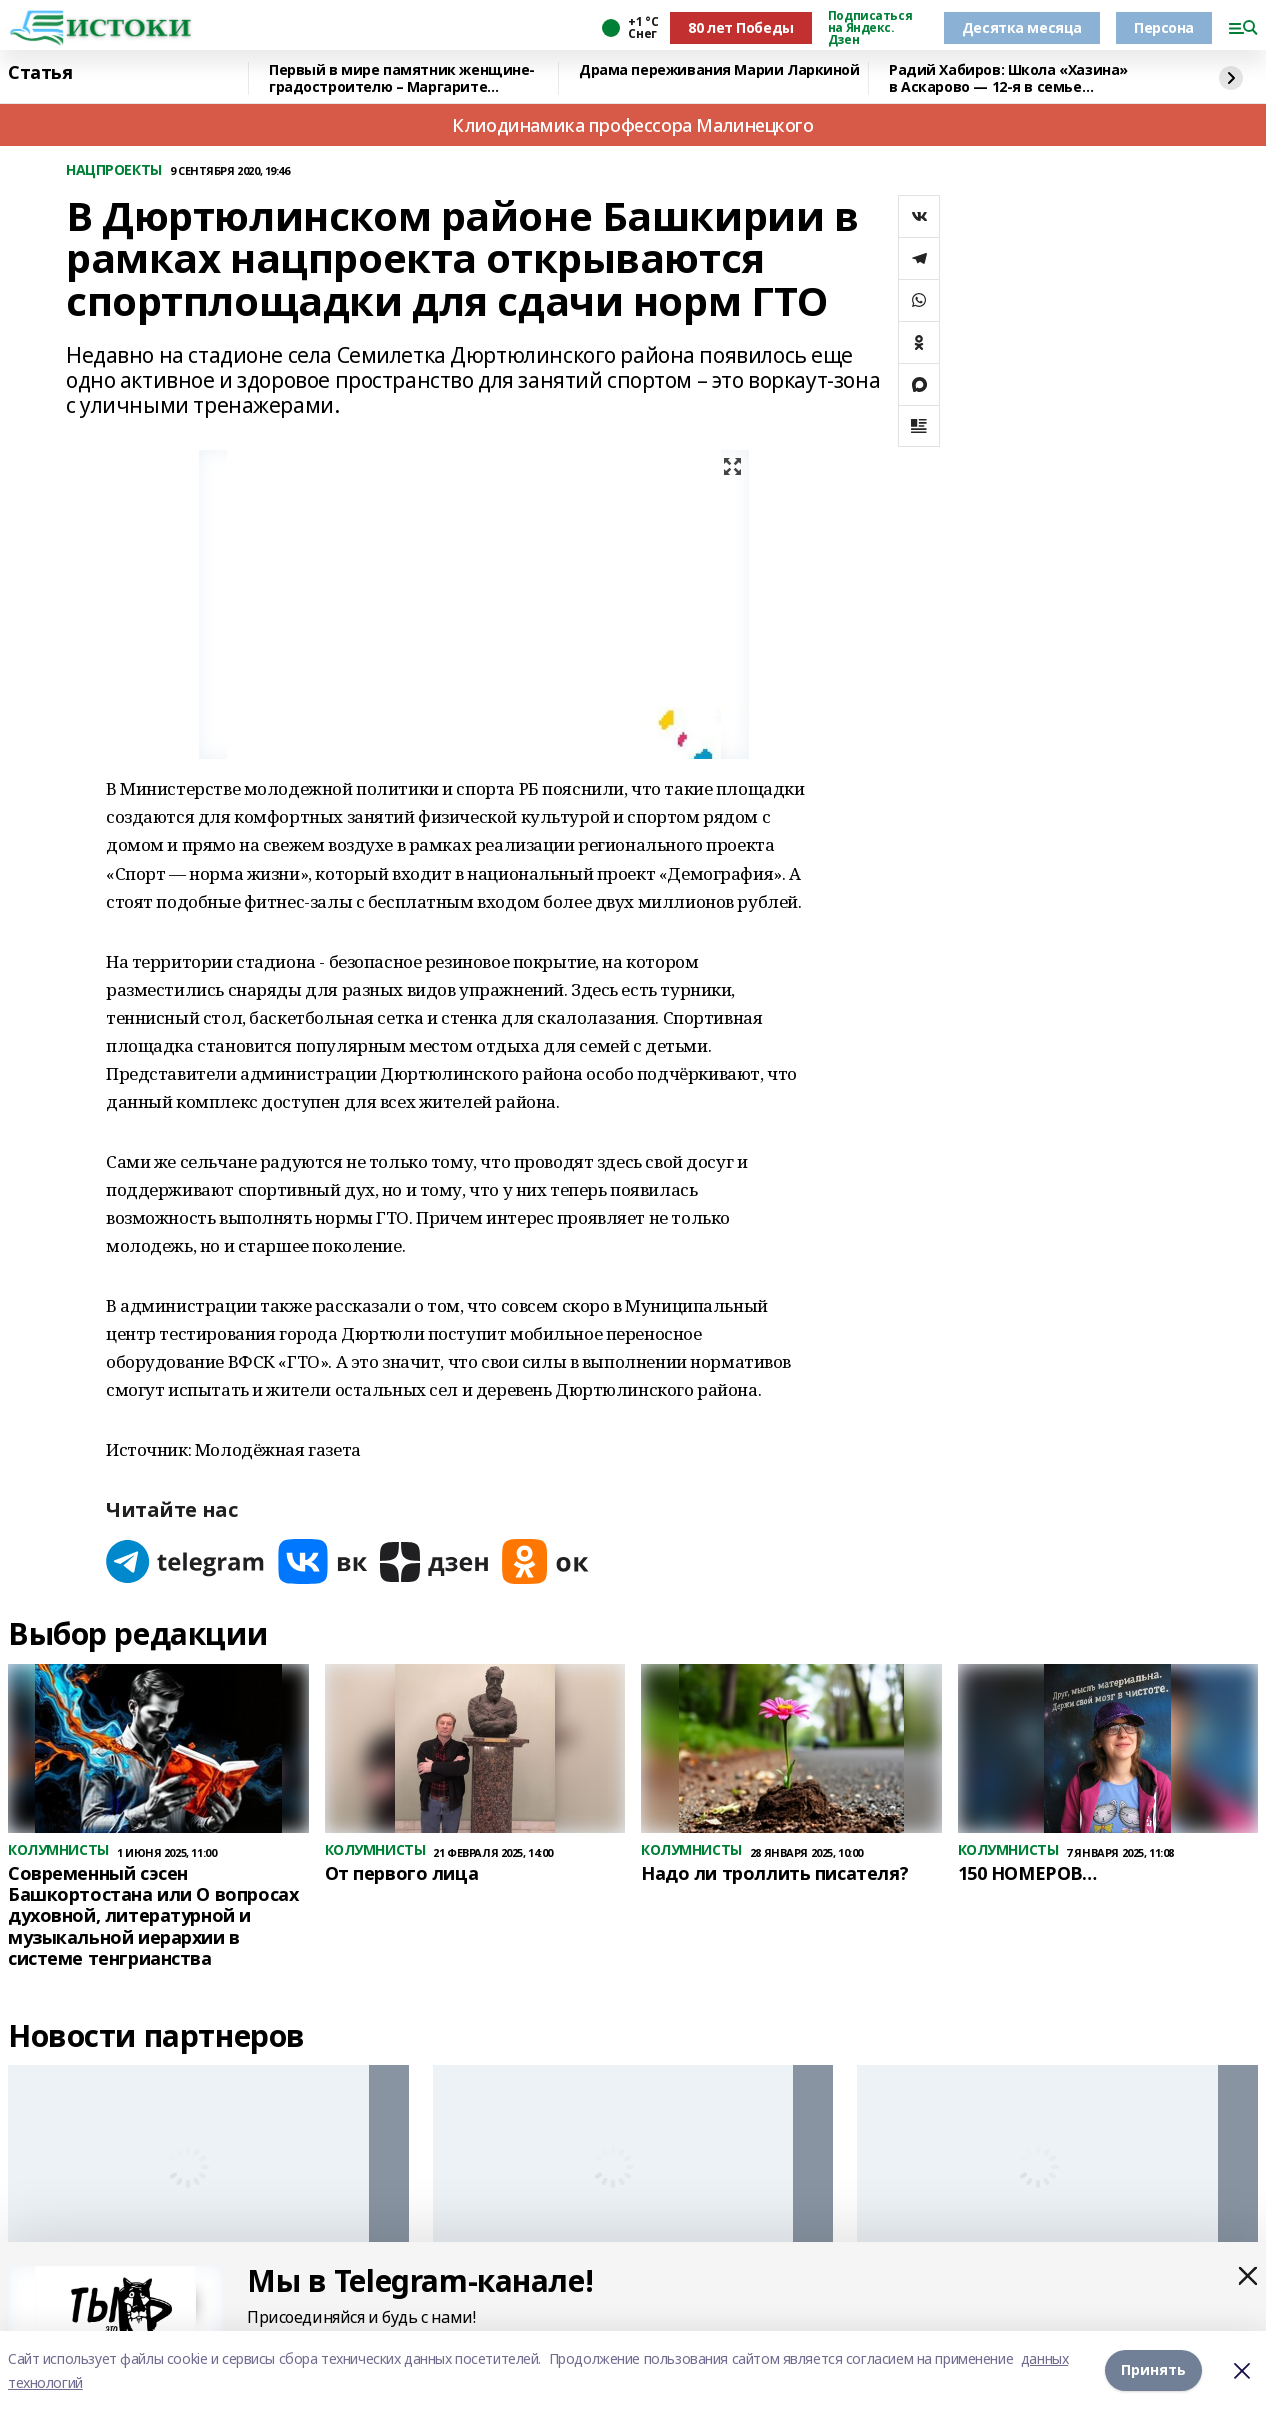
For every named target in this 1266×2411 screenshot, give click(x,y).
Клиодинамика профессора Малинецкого (632, 125)
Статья (40, 73)
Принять (1153, 2370)
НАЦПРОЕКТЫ (114, 170)
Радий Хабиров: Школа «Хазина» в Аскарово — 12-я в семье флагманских (1008, 78)
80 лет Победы (741, 27)
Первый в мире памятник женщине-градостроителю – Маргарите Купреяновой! (402, 78)
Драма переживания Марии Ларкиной (719, 70)
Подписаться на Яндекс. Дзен (870, 28)
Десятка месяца (1022, 27)
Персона (1164, 27)
